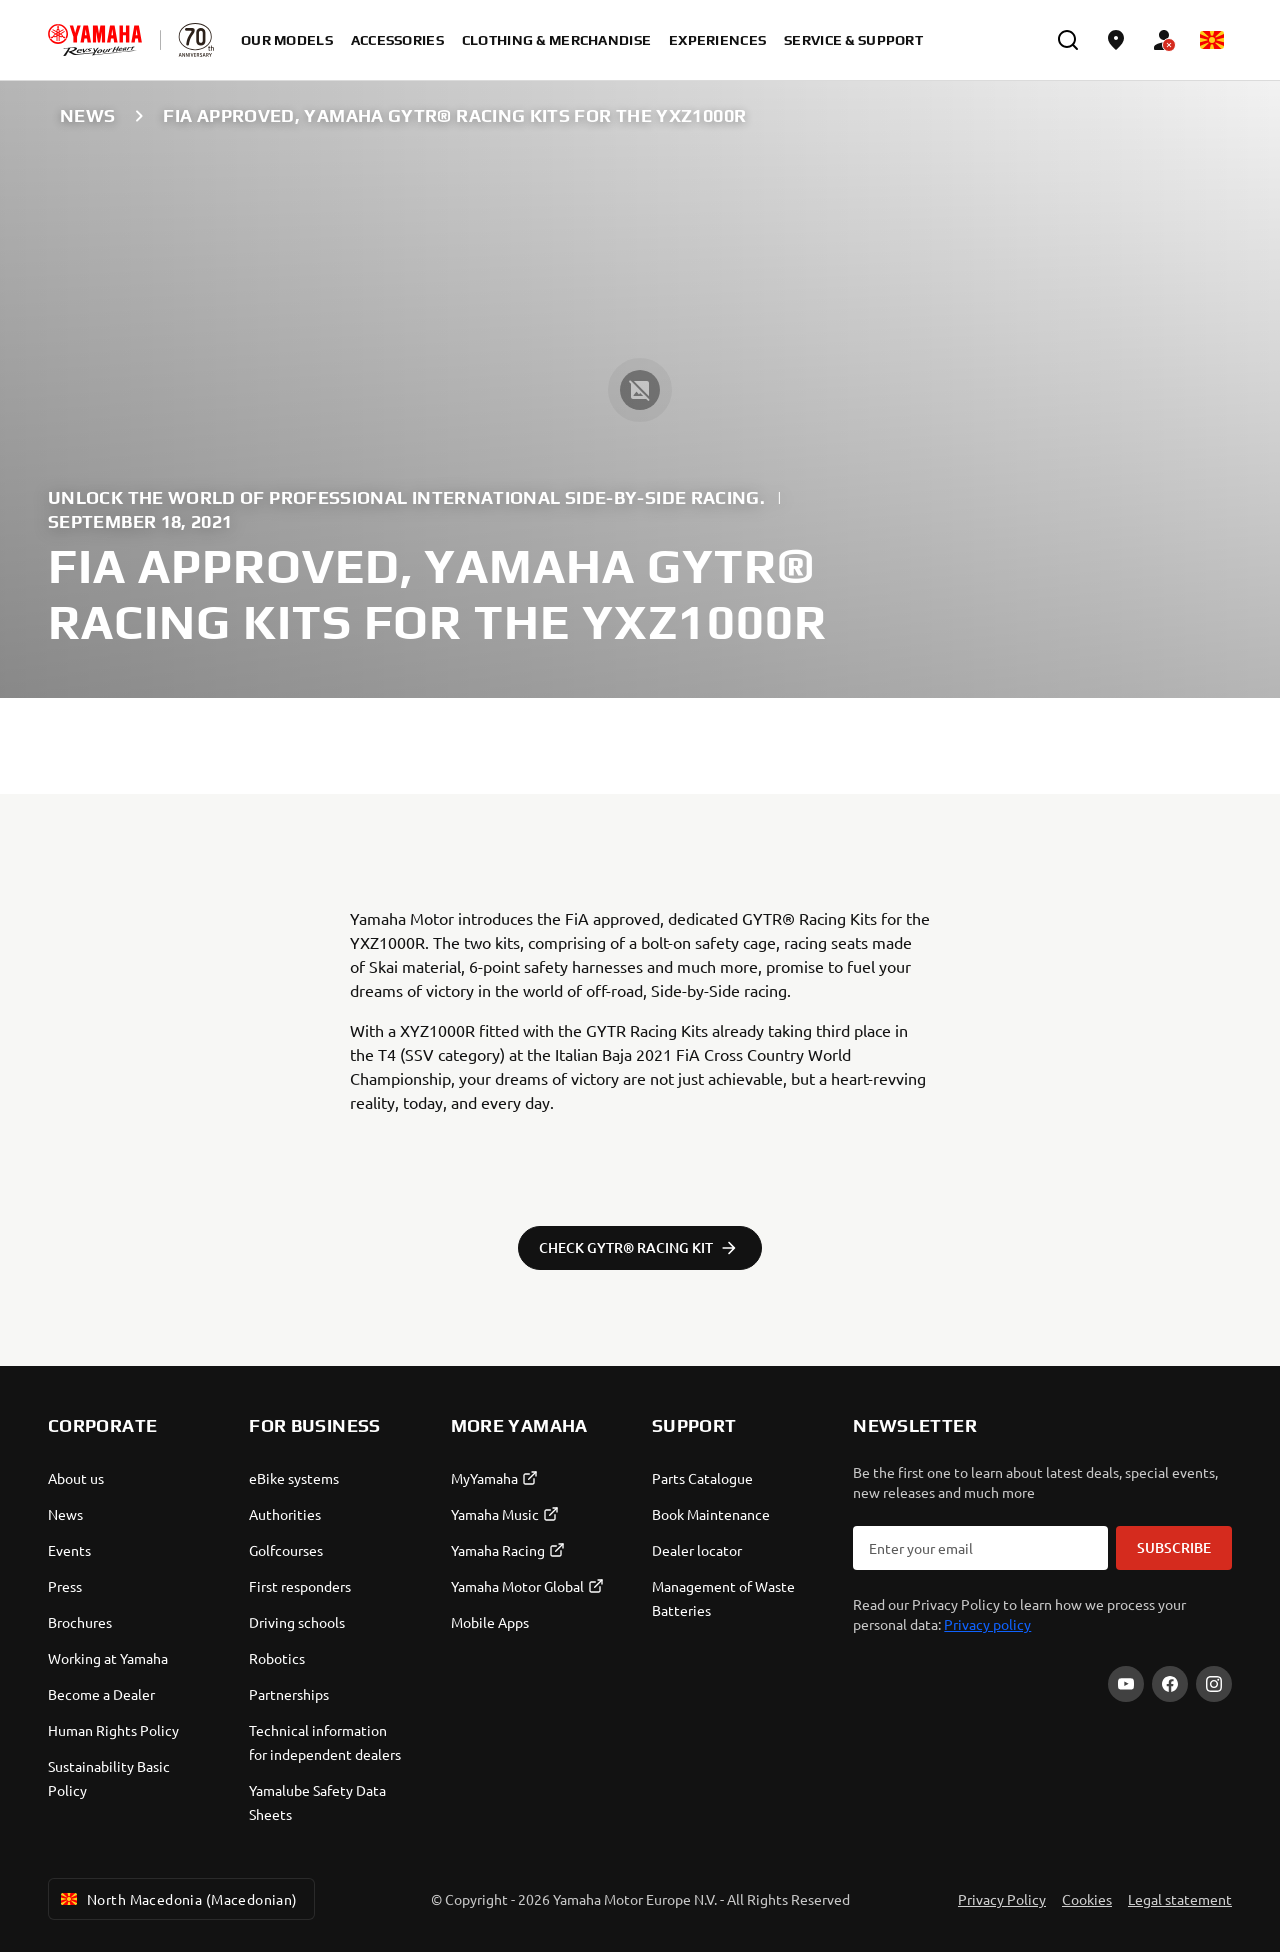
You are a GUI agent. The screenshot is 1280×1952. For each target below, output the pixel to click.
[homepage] (95, 40)
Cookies (1087, 1899)
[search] (1068, 40)
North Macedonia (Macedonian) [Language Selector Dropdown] (177, 1899)
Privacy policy (987, 1624)
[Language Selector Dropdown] (1212, 40)
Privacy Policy (1002, 1899)
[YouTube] (1126, 1684)
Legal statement (1180, 1899)
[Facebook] (1170, 1684)
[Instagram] (1214, 1684)
